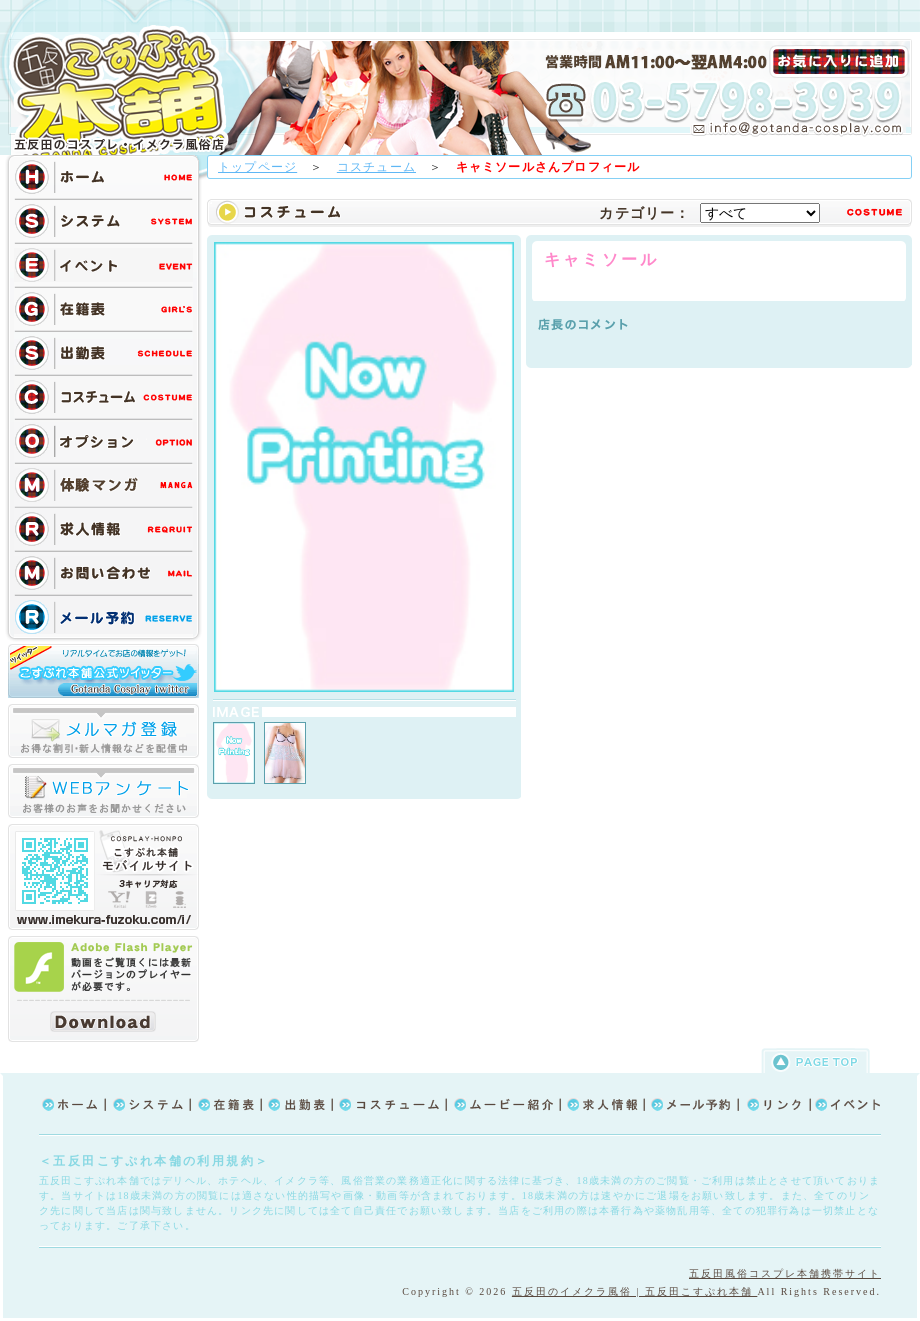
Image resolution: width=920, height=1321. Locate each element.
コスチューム (376, 167)
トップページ (257, 167)
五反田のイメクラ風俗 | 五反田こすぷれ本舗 (635, 1291)
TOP (125, 92)
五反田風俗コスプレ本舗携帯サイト (785, 1273)
